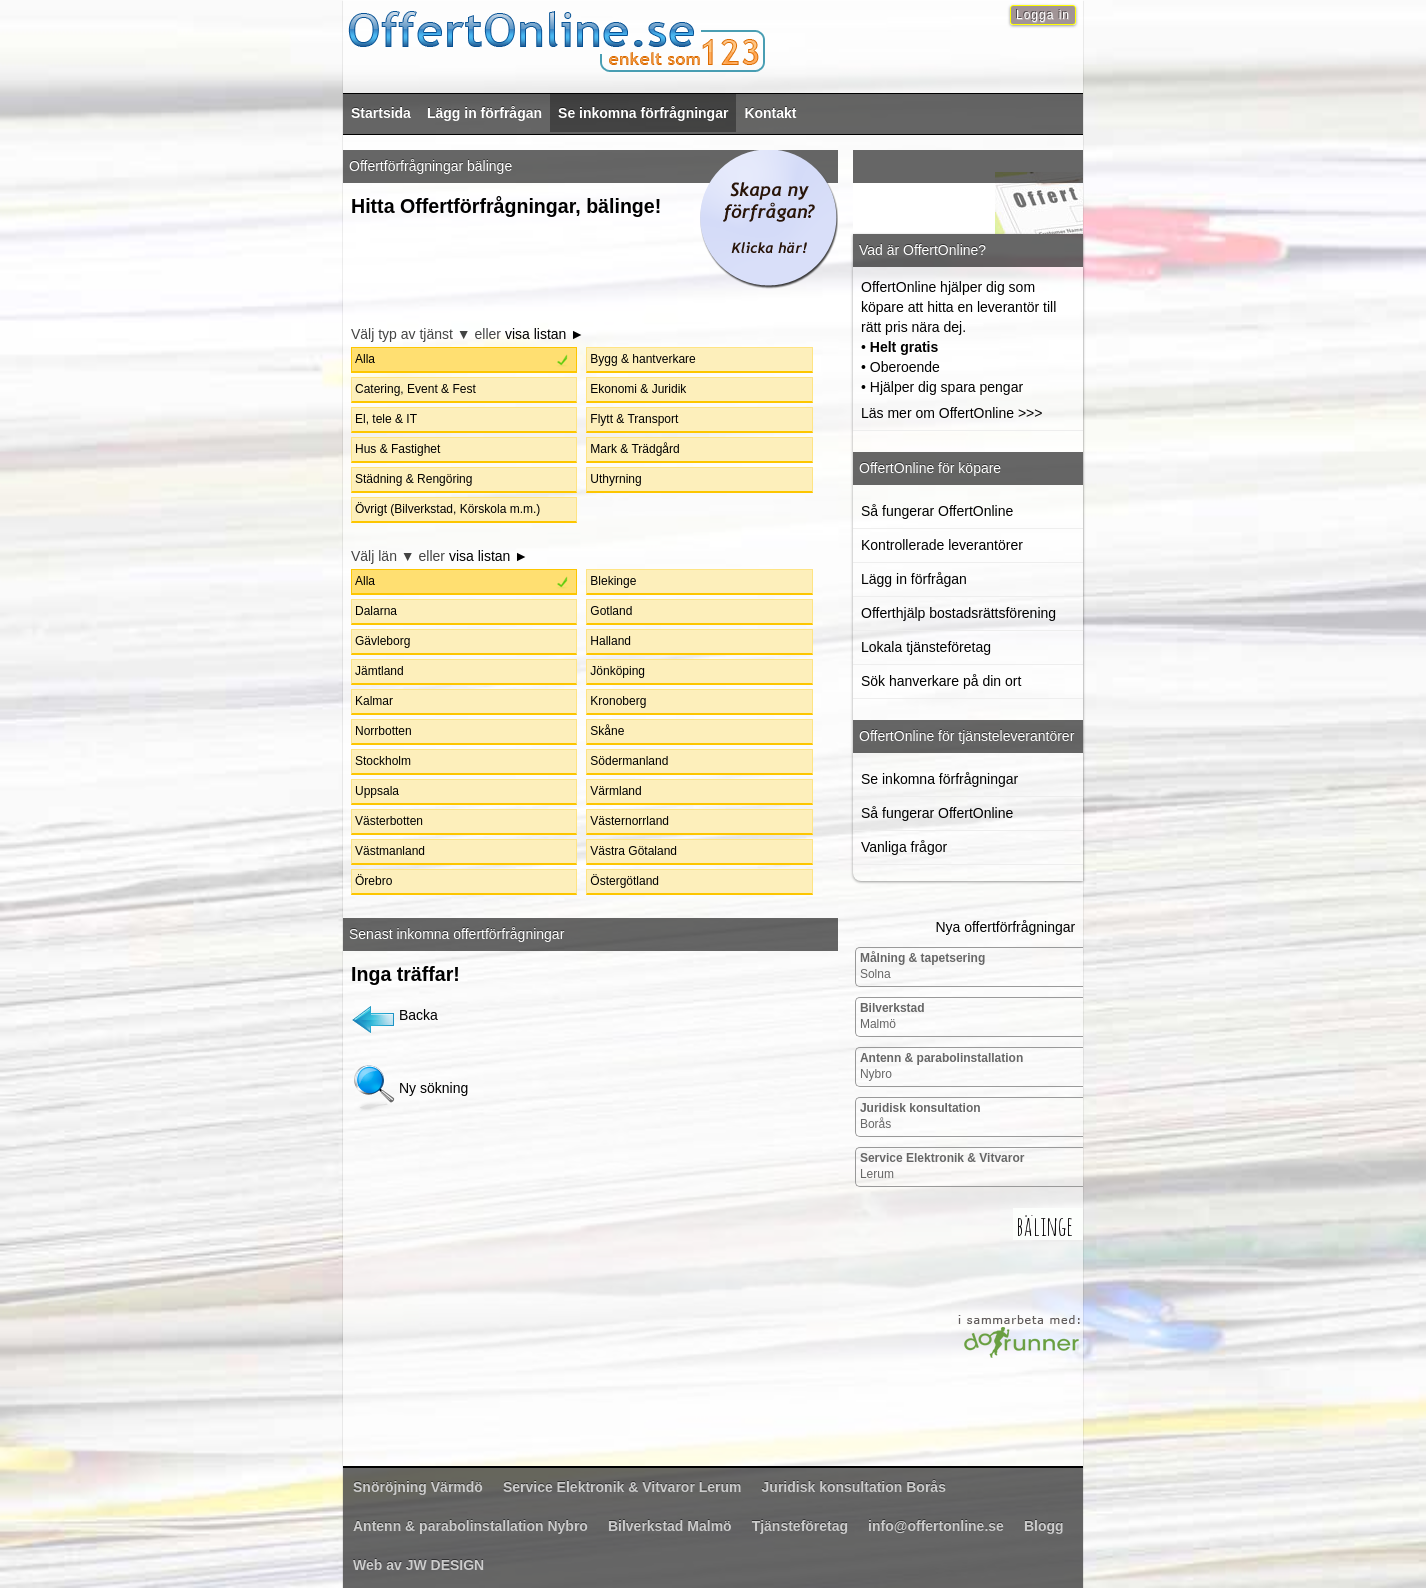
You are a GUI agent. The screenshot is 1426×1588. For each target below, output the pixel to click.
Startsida (381, 113)
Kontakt (770, 113)
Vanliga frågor (904, 847)
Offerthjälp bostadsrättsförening (958, 613)
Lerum (942, 1166)
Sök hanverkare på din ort (941, 681)
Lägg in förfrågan (484, 113)
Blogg (1044, 1526)
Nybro (941, 1066)
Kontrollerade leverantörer (942, 545)
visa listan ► (544, 334)
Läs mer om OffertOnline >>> (951, 413)
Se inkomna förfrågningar (643, 113)
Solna (922, 966)
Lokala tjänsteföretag (926, 647)
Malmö (892, 1016)
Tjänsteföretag (800, 1526)
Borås (920, 1116)
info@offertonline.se (936, 1526)
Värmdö (418, 1487)
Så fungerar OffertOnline (937, 511)
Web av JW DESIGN (418, 1565)
